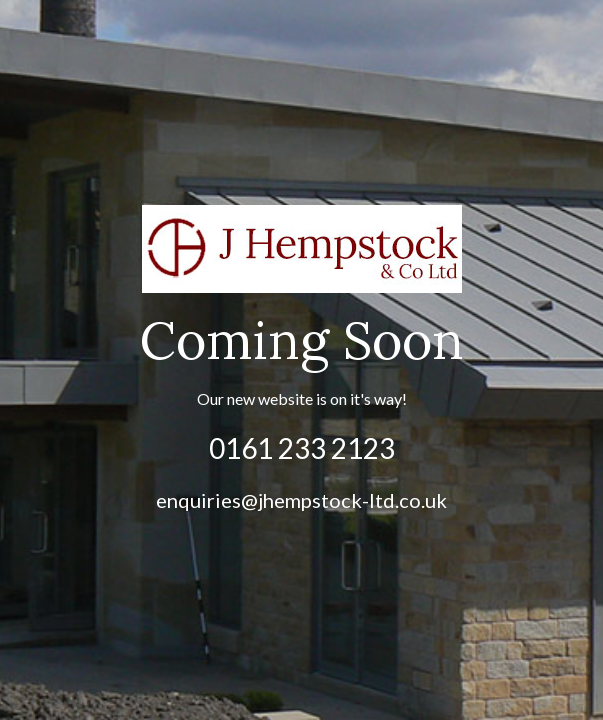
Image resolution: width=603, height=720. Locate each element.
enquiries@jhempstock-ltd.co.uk (301, 500)
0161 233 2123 (302, 448)
